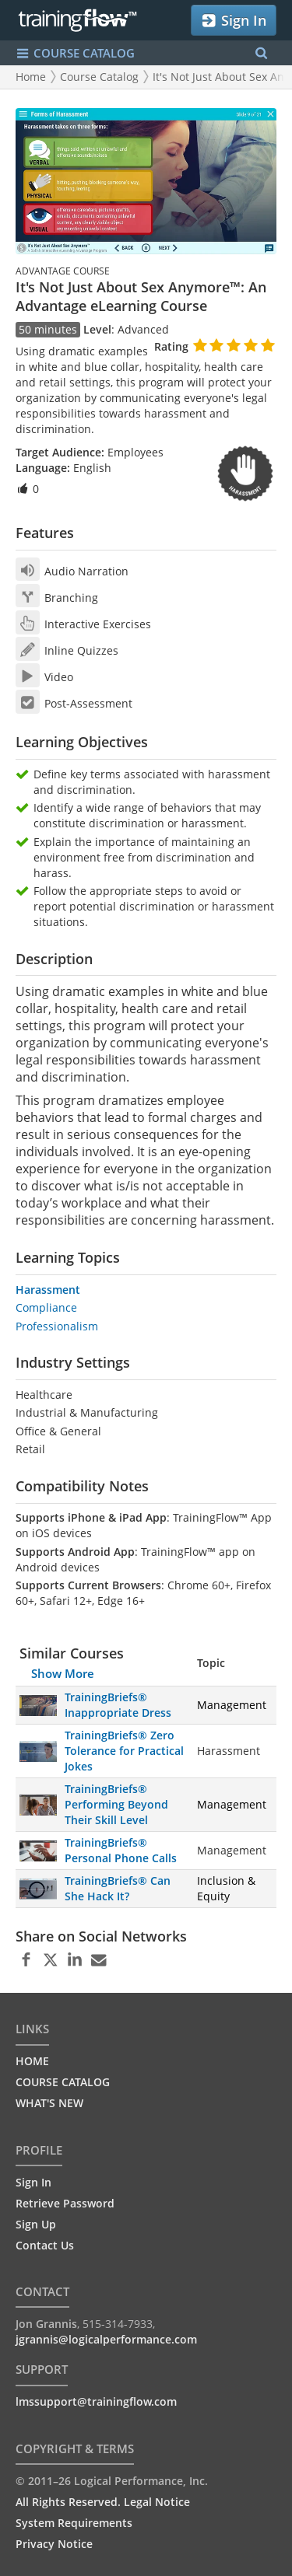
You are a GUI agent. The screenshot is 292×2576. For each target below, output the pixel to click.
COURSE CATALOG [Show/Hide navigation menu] (75, 53)
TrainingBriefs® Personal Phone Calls (121, 1850)
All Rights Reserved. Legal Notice (103, 2501)
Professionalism (57, 1326)
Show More (62, 1673)
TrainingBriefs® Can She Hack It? (118, 1888)
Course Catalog (99, 76)
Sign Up (36, 2224)
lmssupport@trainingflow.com (96, 2401)
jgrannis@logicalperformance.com (106, 2339)
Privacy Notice (54, 2543)
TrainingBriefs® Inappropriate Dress (118, 1705)
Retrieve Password (65, 2203)
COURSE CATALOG (63, 2081)
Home (31, 76)
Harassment (48, 1289)
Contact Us (45, 2245)
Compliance (46, 1307)
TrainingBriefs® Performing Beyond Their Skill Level (116, 1804)
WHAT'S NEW (49, 2102)
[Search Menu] (261, 53)
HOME (32, 2060)
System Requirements (74, 2522)
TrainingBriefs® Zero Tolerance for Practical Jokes (124, 1751)
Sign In (233, 20)
